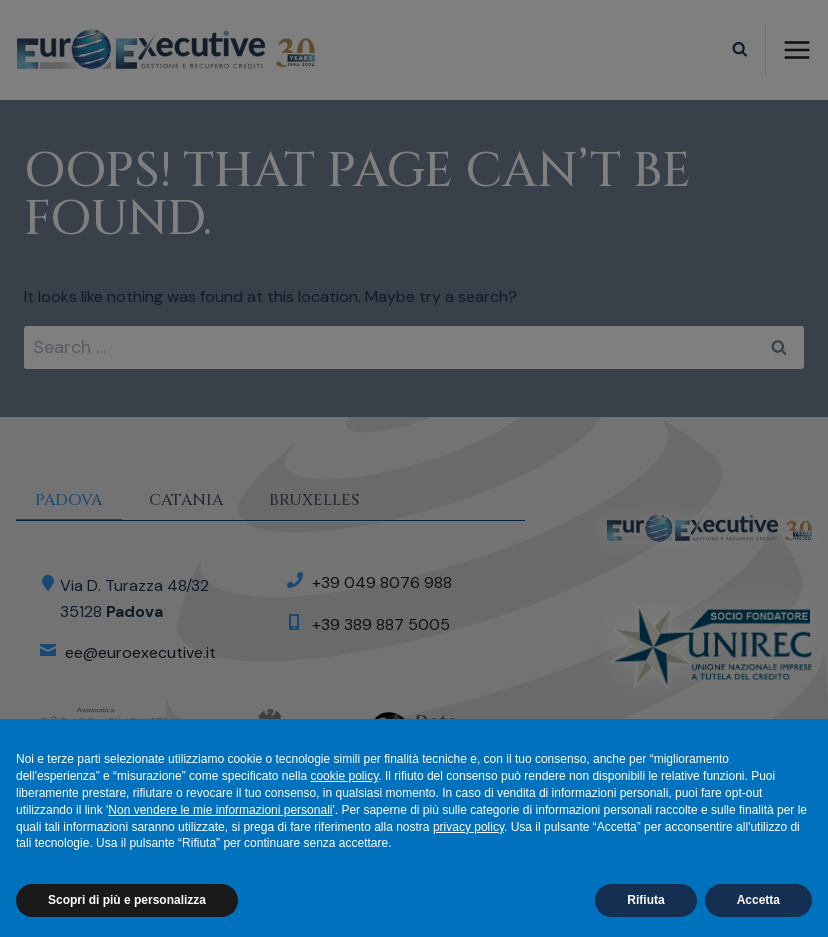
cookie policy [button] (344, 776)
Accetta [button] (758, 900)
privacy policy (468, 827)
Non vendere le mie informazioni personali (220, 810)
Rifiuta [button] (645, 900)
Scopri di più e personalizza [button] (127, 900)
